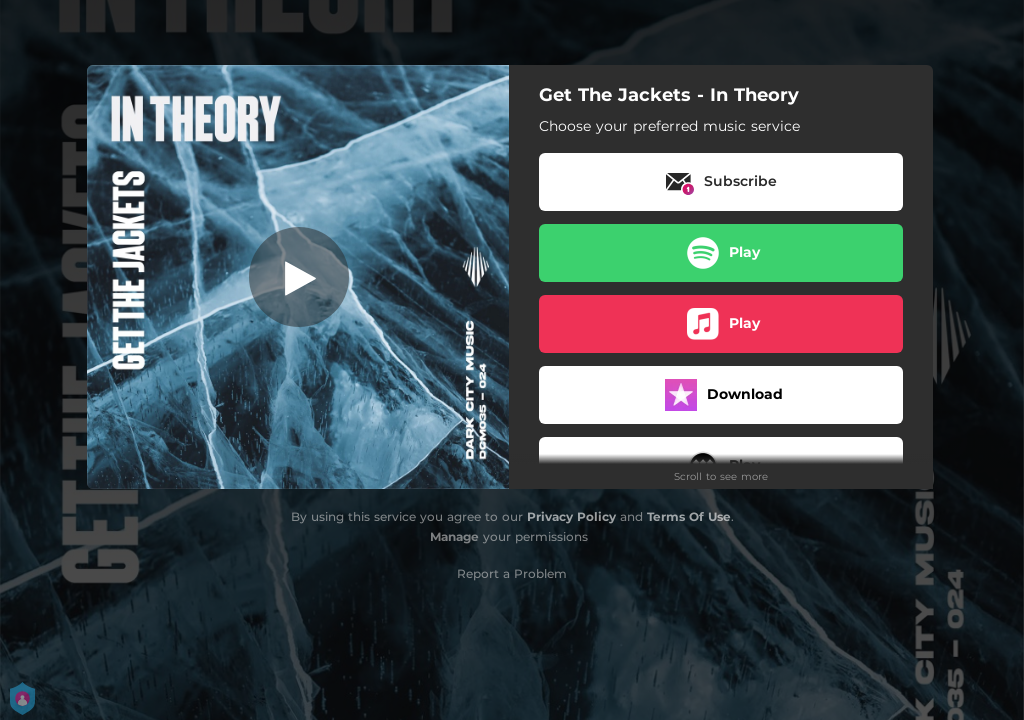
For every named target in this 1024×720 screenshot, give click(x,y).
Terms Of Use (689, 516)
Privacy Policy (571, 516)
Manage (454, 536)
